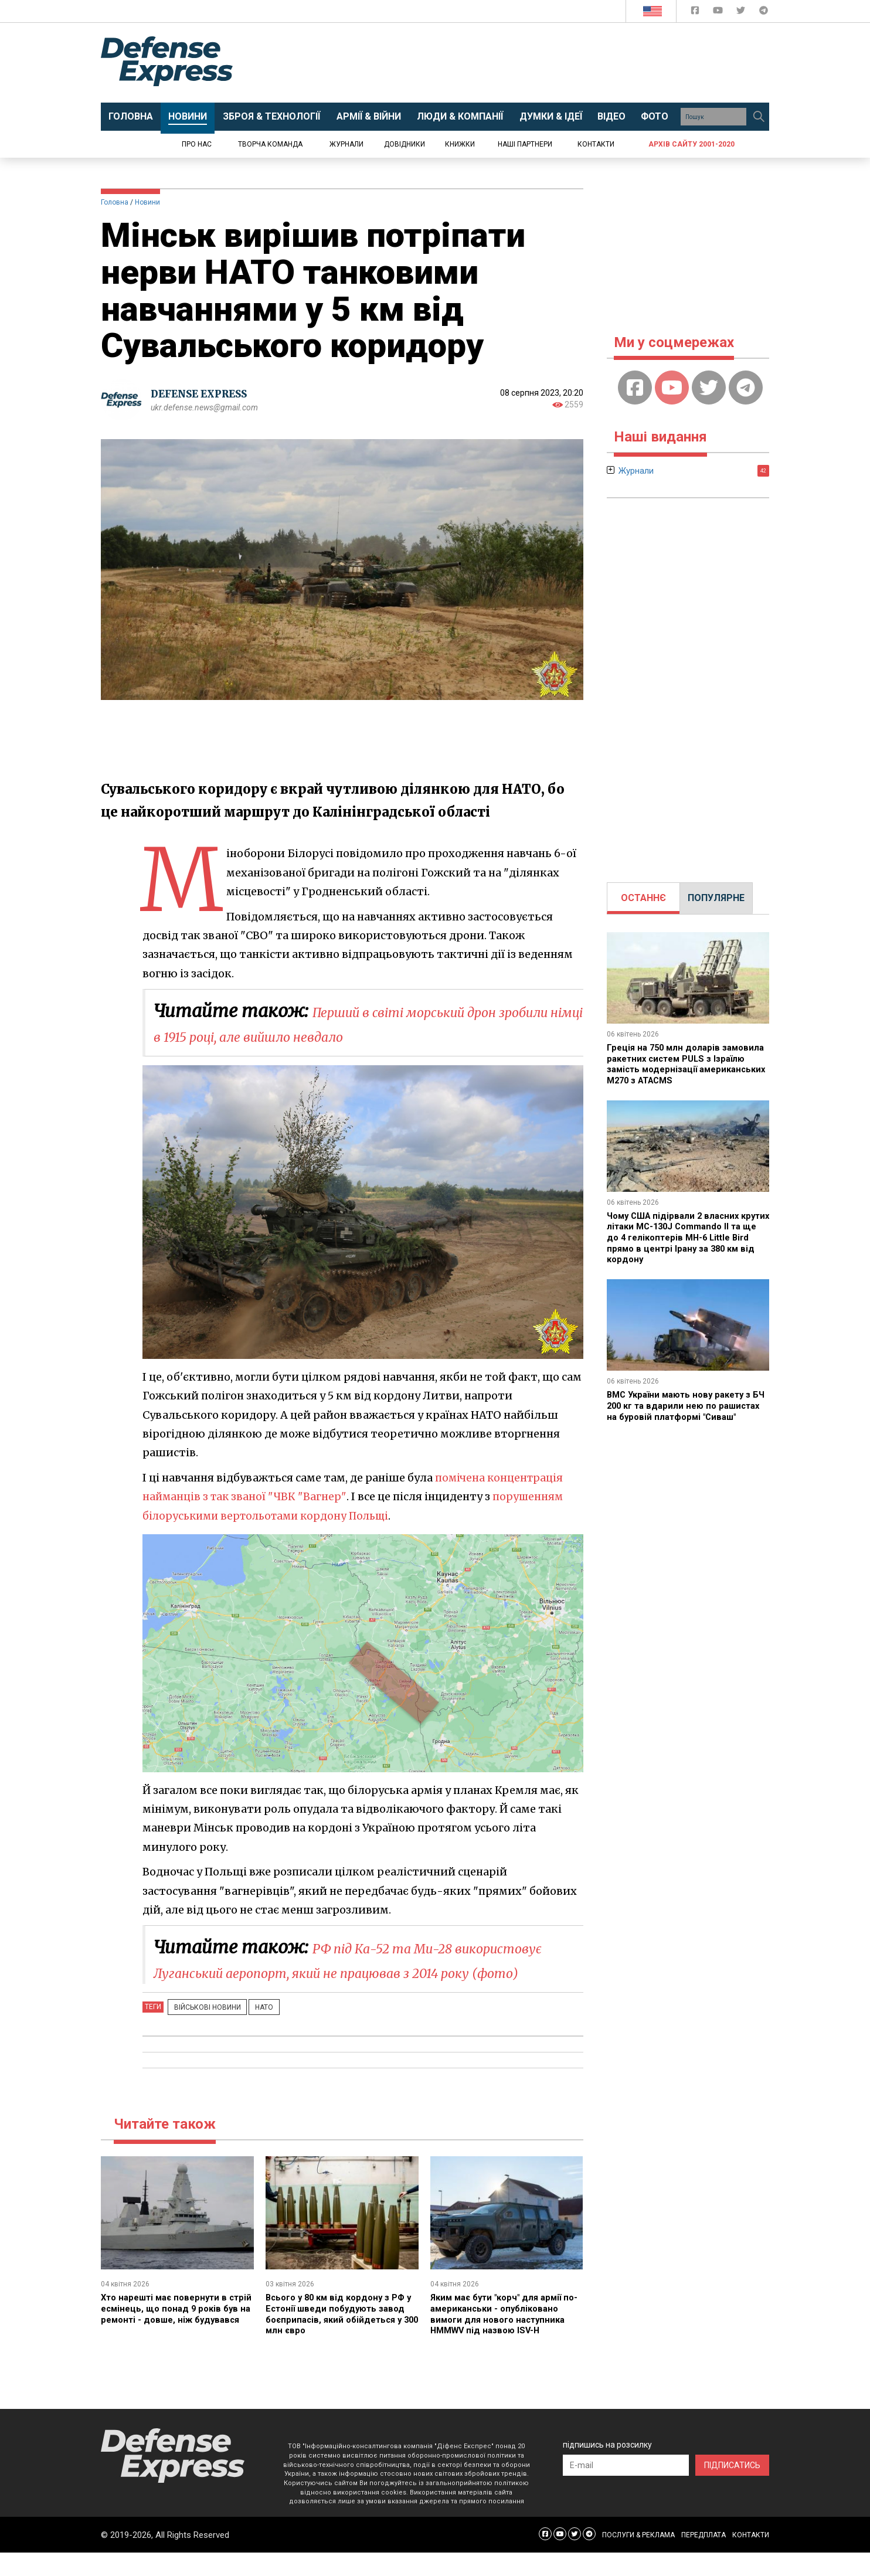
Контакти (595, 144)
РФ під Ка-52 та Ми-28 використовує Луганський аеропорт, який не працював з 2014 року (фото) (347, 1971)
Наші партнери (525, 144)
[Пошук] (758, 116)
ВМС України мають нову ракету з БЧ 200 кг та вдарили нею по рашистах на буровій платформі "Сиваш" (684, 1408)
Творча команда (270, 144)
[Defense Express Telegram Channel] (763, 12)
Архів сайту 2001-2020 (691, 144)
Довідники (404, 144)
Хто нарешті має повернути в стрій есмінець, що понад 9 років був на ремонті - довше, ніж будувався (177, 2338)
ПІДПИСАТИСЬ (732, 2488)
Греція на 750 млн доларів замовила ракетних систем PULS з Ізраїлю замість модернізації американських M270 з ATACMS (686, 1063)
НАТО (252, 2031)
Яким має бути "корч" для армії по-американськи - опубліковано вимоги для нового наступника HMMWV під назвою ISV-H (505, 2338)
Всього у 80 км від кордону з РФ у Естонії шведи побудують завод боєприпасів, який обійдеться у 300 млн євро (340, 2338)
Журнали (346, 144)
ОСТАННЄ (643, 897)
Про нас (197, 144)
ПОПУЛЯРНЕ (716, 897)
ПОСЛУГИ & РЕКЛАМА (638, 2558)
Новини (147, 202)
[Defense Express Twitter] (742, 12)
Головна (114, 202)
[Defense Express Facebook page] (696, 12)
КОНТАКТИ (750, 2558)
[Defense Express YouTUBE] (719, 12)
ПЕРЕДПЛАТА (703, 2558)
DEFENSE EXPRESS (204, 393)
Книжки (460, 144)
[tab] (643, 898)
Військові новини (203, 2031)
